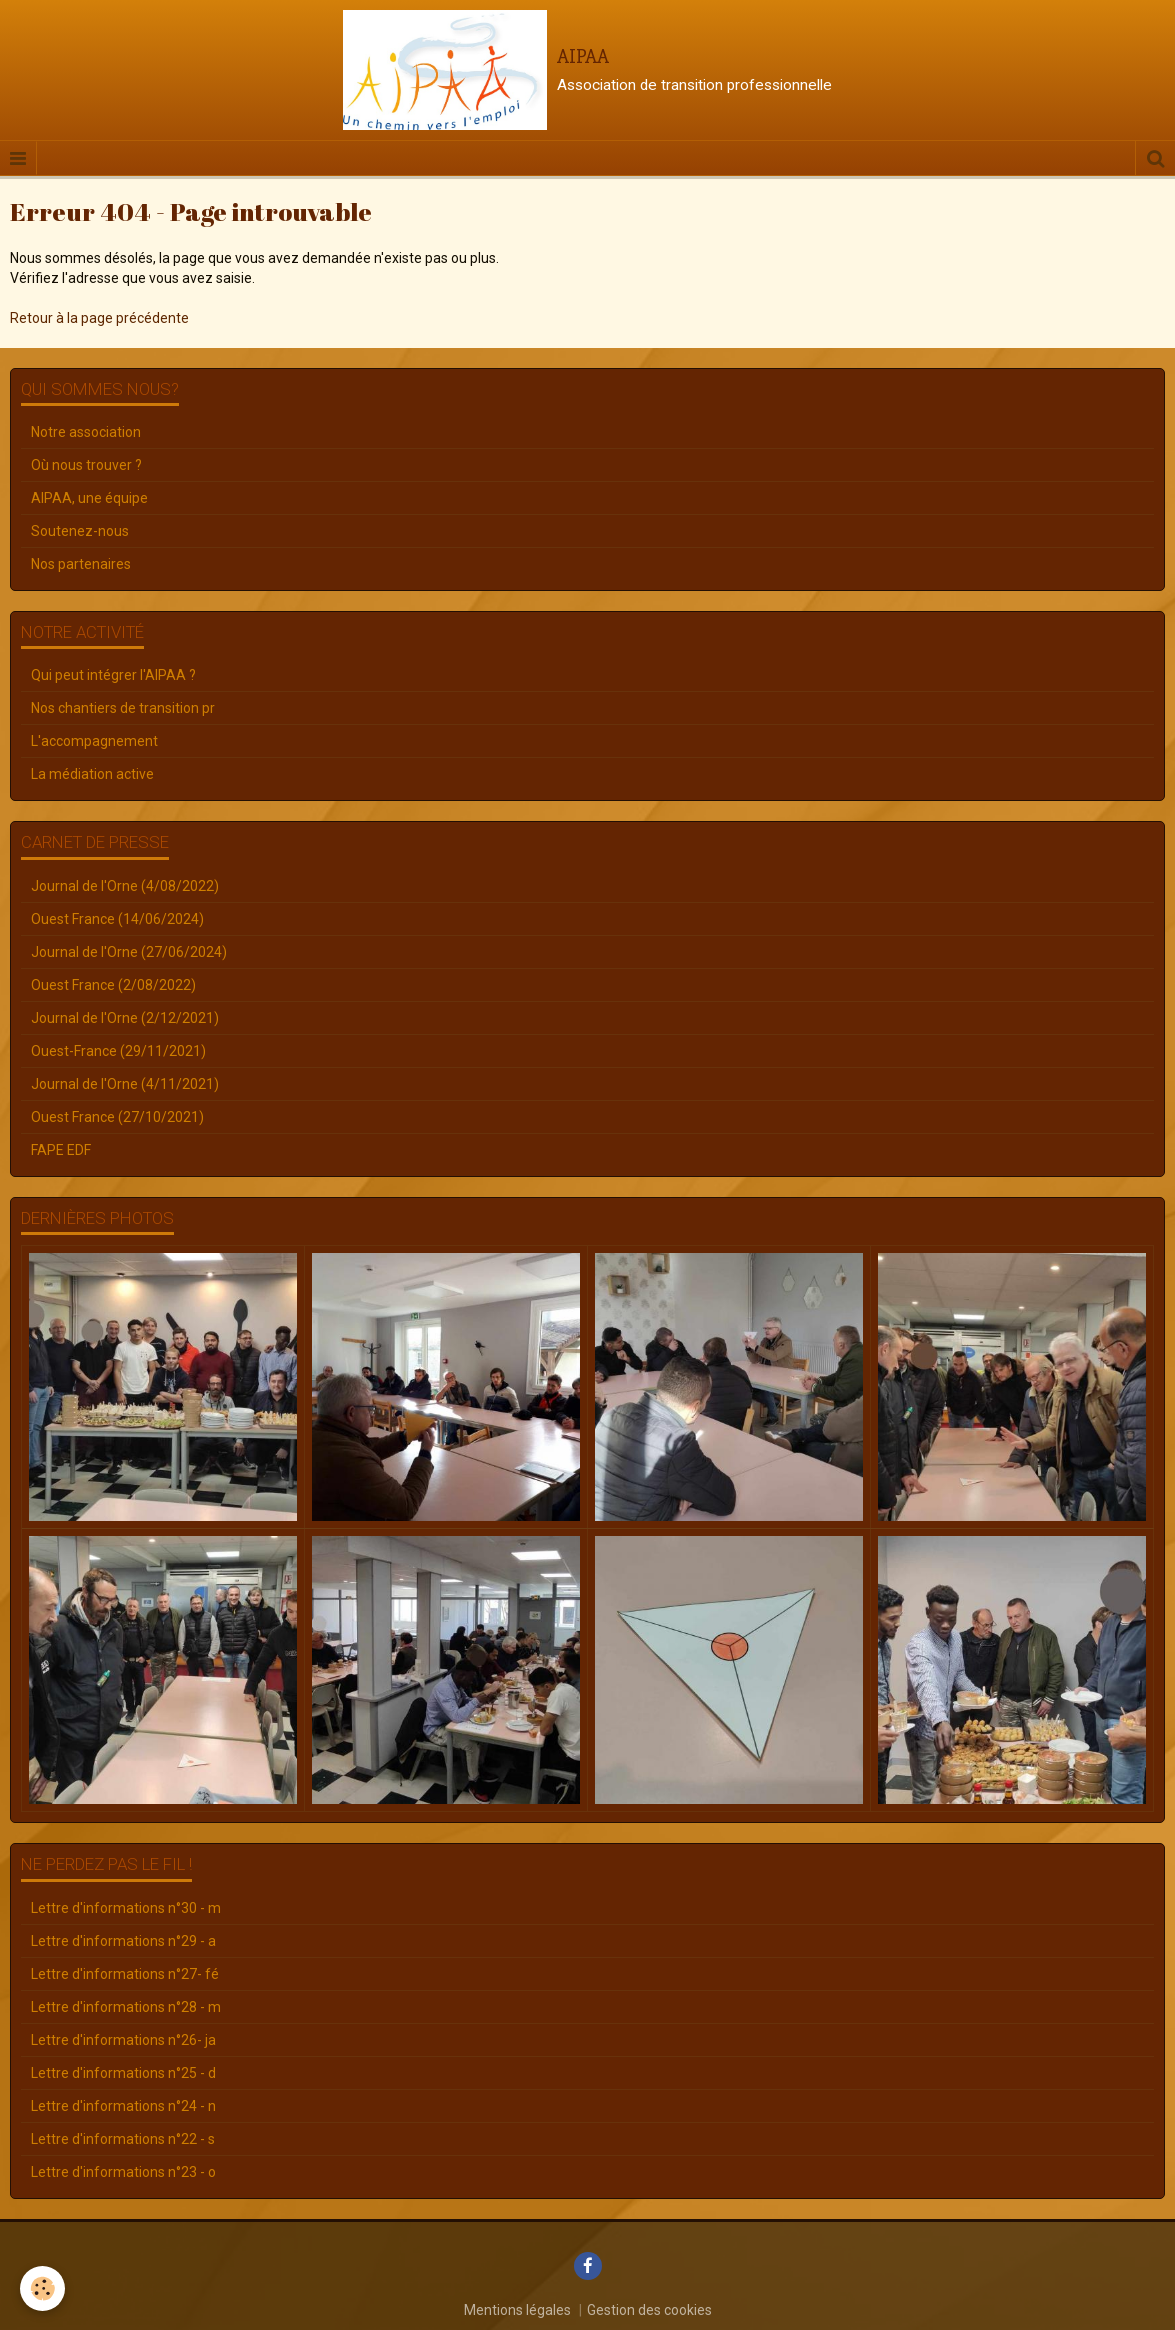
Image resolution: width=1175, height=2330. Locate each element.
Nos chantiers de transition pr (123, 708)
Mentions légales (517, 2310)
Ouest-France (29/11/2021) (118, 1051)
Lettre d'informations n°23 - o (123, 2172)
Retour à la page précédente (99, 318)
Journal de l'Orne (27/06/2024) (129, 952)
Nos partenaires (81, 564)
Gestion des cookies (649, 2310)
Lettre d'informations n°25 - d (123, 2073)
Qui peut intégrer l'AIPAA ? (113, 675)
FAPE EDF (61, 1150)
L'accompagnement (94, 741)
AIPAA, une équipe (89, 498)
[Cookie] (42, 2288)
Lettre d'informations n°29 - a (123, 1941)
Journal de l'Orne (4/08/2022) (125, 886)
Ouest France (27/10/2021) (117, 1117)
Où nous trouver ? (86, 465)
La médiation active (92, 774)
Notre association (86, 432)
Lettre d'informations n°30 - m (126, 1908)
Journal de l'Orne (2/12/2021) (125, 1018)
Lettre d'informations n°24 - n (123, 2106)
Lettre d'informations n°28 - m (126, 2007)
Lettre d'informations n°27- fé (125, 1974)
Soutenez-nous (80, 531)
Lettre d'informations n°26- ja (123, 2040)
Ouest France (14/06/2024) (117, 919)
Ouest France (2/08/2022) (113, 985)
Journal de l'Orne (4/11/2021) (125, 1084)
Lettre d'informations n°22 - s (123, 2139)
